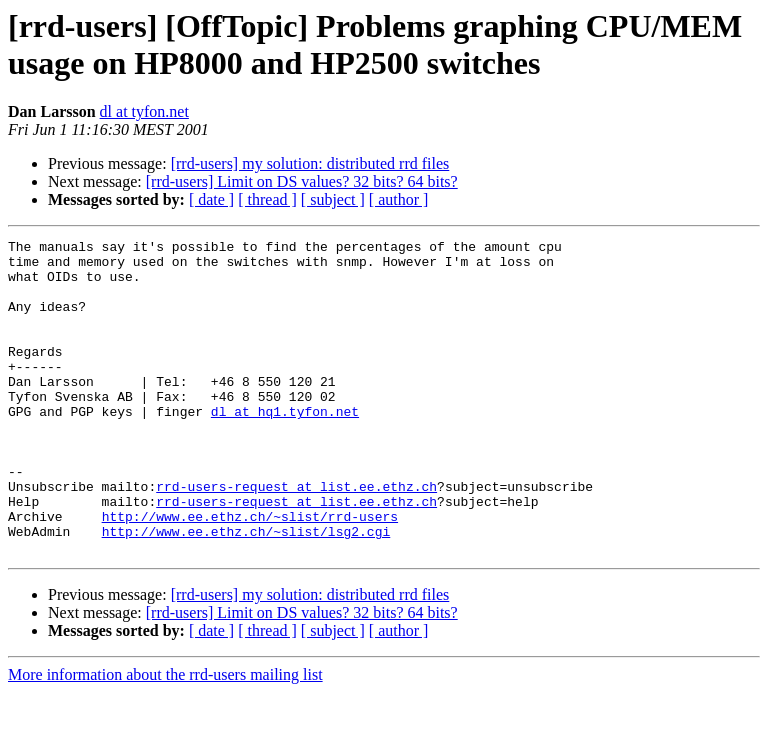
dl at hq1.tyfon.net (285, 447)
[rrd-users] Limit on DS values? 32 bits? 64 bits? (302, 181)
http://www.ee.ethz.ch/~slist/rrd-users (250, 573)
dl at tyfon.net (144, 111)
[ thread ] (267, 199)
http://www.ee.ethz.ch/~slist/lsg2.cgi (246, 591)
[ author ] (399, 199)
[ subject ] (333, 199)
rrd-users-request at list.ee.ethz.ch (296, 537)
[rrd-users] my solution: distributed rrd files (310, 163)
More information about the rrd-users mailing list (165, 737)
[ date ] (211, 199)
